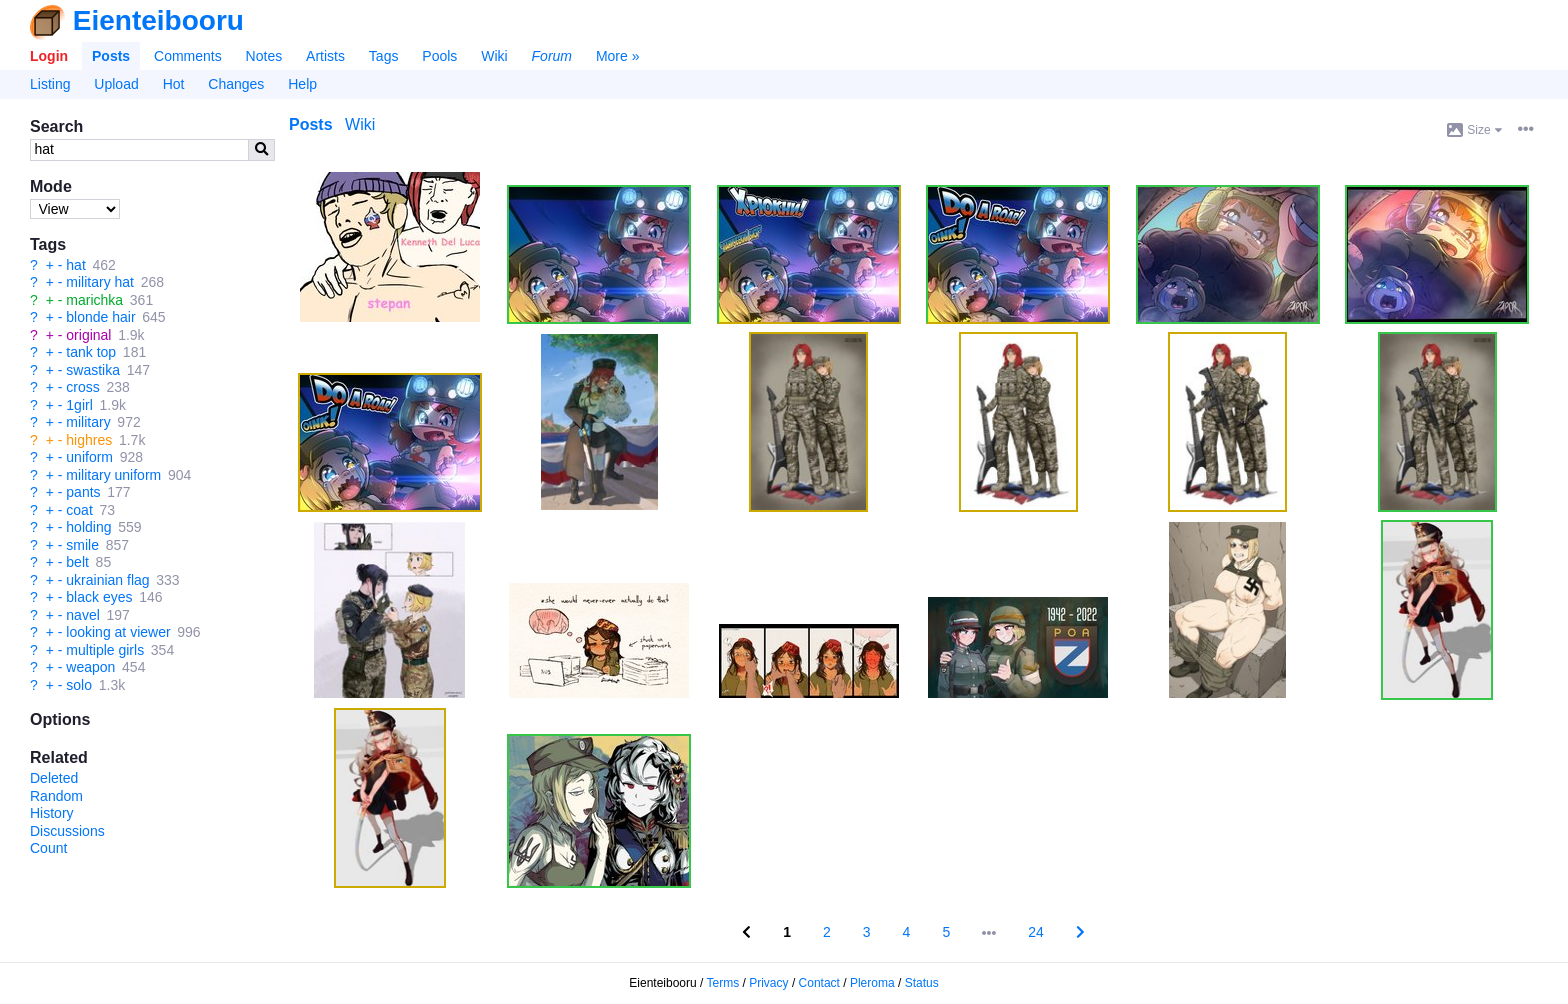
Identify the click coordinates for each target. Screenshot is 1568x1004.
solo (79, 685)
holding (88, 527)
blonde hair (100, 317)
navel (82, 615)
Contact (819, 983)
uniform (89, 457)
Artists (325, 56)
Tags (384, 56)
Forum (552, 56)
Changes (236, 84)
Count (48, 848)
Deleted (54, 778)
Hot (174, 84)
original (88, 335)
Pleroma (872, 983)
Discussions (67, 831)
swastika (93, 370)
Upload (116, 84)
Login (49, 56)
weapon (90, 667)
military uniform (113, 475)
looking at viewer (118, 632)
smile (82, 545)
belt (77, 562)
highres (89, 440)
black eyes (99, 597)
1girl (79, 405)
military (88, 422)
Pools (439, 56)
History (52, 813)
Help (302, 84)
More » (618, 56)
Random (56, 796)
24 (1036, 932)
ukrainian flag (107, 580)
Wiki (494, 56)
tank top (91, 352)
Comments (188, 56)
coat (79, 510)
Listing (50, 84)
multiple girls (105, 650)
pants (83, 492)
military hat (100, 282)
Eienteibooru (158, 20)
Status (922, 983)
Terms (723, 983)
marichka (94, 300)
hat (75, 265)
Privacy (768, 983)
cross (82, 387)
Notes (264, 56)
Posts (111, 56)
